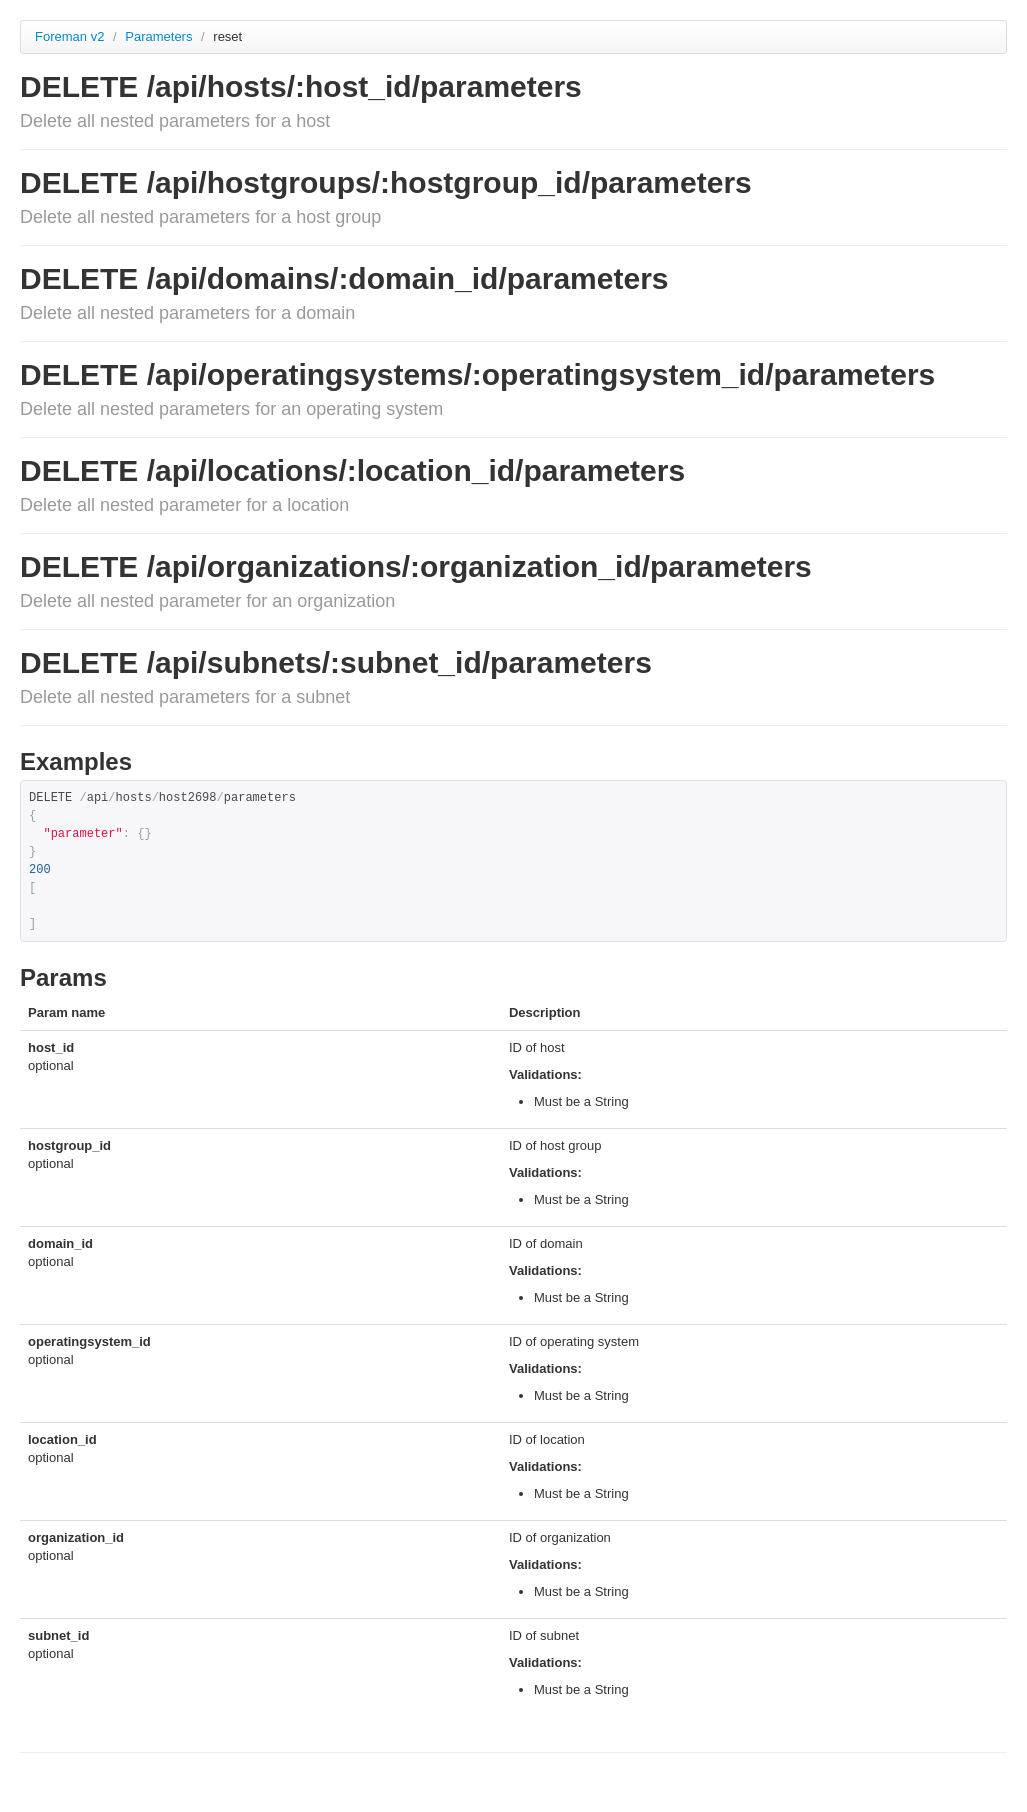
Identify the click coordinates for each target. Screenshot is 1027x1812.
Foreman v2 (69, 36)
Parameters (160, 36)
